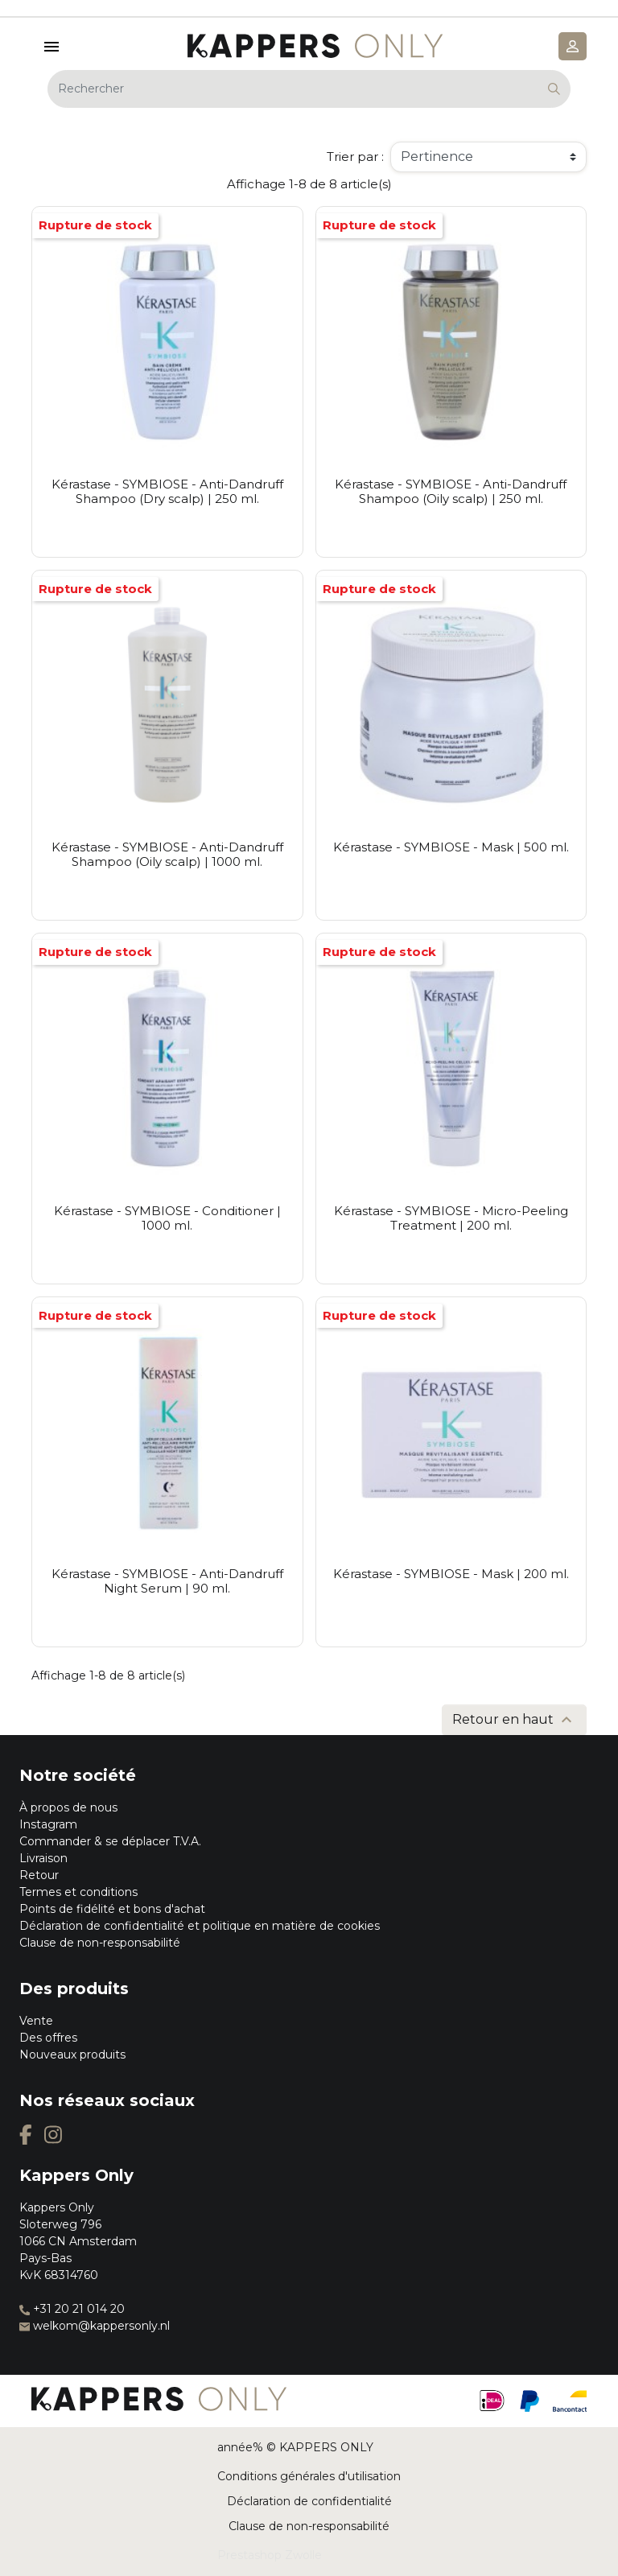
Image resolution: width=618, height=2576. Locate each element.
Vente (36, 2020)
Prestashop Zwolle (269, 2555)
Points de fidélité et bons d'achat (112, 1909)
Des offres (48, 2037)
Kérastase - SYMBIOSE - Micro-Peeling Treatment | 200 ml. (451, 1218)
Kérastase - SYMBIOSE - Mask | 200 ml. (451, 1573)
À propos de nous (68, 1807)
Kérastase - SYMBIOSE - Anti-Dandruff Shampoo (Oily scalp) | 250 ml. (450, 491)
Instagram (48, 1824)
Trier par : (355, 156)
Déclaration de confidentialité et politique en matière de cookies (199, 1926)
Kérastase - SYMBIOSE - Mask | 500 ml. (451, 847)
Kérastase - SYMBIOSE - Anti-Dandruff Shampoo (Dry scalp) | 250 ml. (167, 491)
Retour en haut (514, 1719)
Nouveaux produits (72, 2054)
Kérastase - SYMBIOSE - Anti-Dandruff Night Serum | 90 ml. (167, 1581)
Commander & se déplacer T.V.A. (110, 1841)
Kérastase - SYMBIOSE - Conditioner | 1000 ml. (167, 1218)
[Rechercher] (309, 89)
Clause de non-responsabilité (99, 1942)
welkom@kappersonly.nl (94, 2325)
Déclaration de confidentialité (309, 2501)
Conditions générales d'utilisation (309, 2476)
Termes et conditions (78, 1892)
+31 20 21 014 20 (72, 2309)
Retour (39, 1875)
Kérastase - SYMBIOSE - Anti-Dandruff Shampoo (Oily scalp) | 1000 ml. (167, 854)
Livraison (43, 1858)
